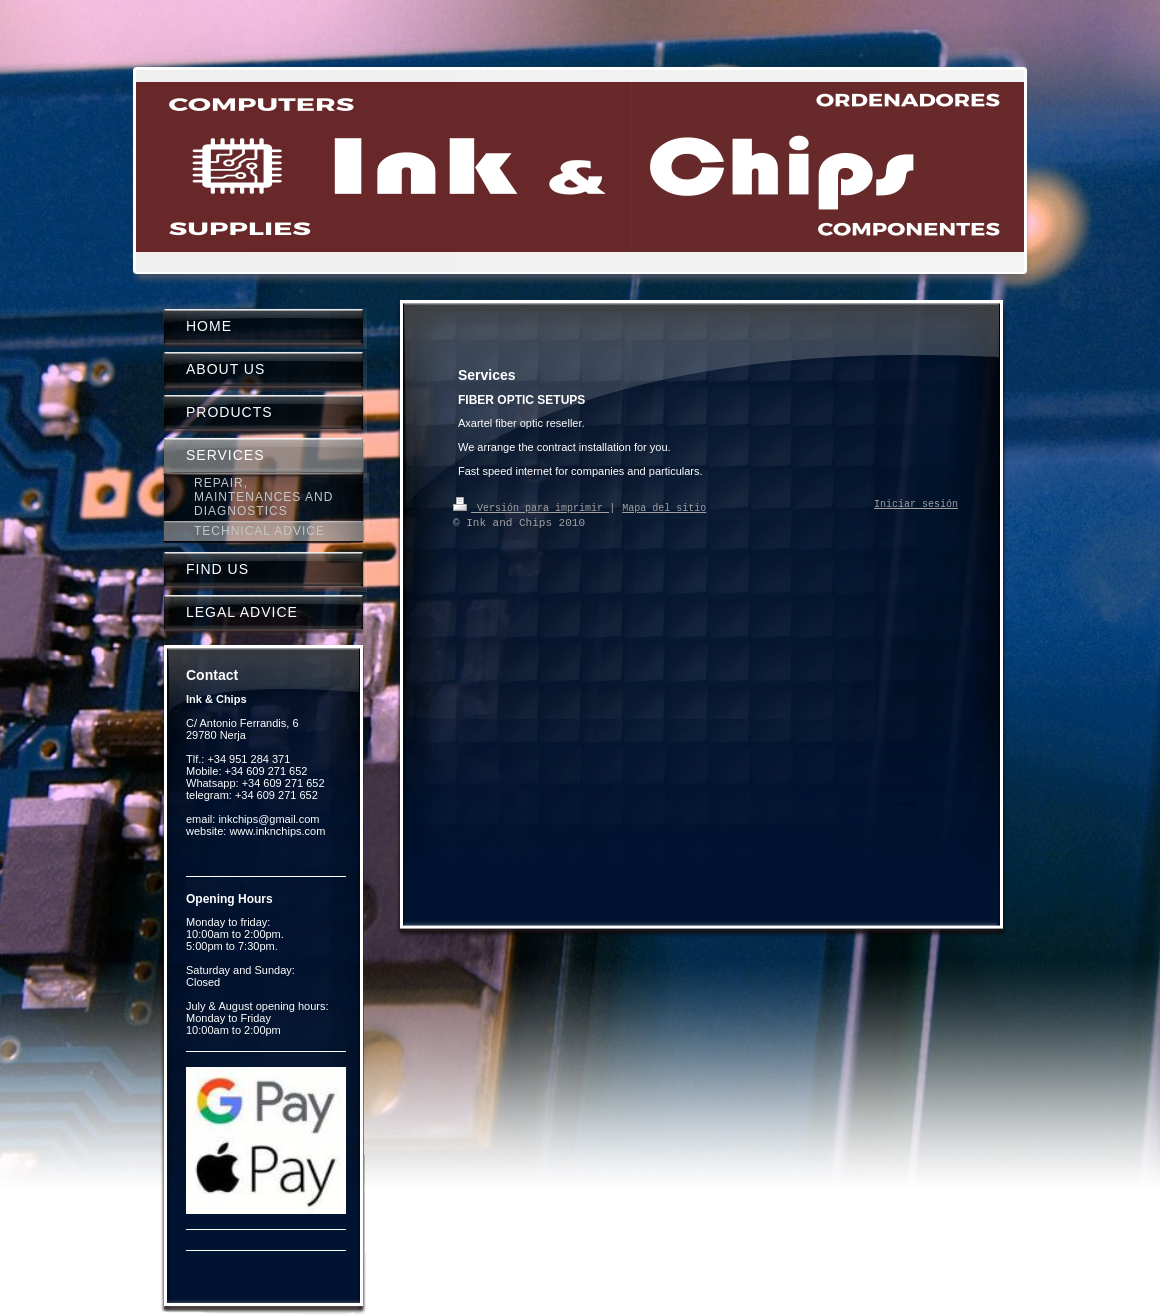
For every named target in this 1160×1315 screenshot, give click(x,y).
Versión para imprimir (531, 507)
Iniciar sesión (916, 505)
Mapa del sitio (664, 507)
